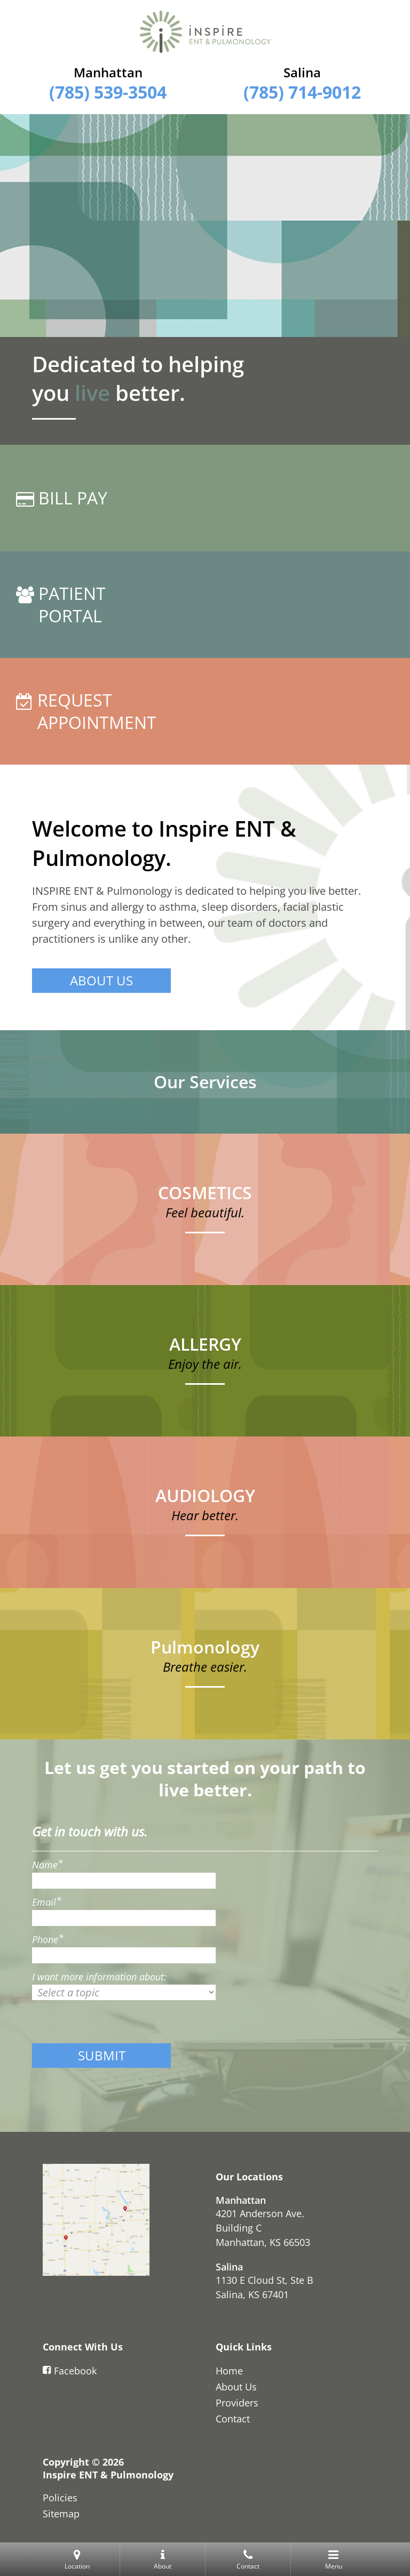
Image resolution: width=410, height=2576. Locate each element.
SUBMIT (101, 2055)
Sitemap (61, 2513)
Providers (237, 2402)
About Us (236, 2386)
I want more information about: (99, 1976)
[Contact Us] (96, 2220)
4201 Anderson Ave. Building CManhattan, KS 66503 (263, 2228)
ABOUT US (101, 980)
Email (46, 1902)
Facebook (70, 2370)
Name (47, 1864)
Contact (233, 2418)
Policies (60, 2497)
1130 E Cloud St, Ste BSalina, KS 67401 (264, 2287)
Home (229, 2370)
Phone (48, 1939)
